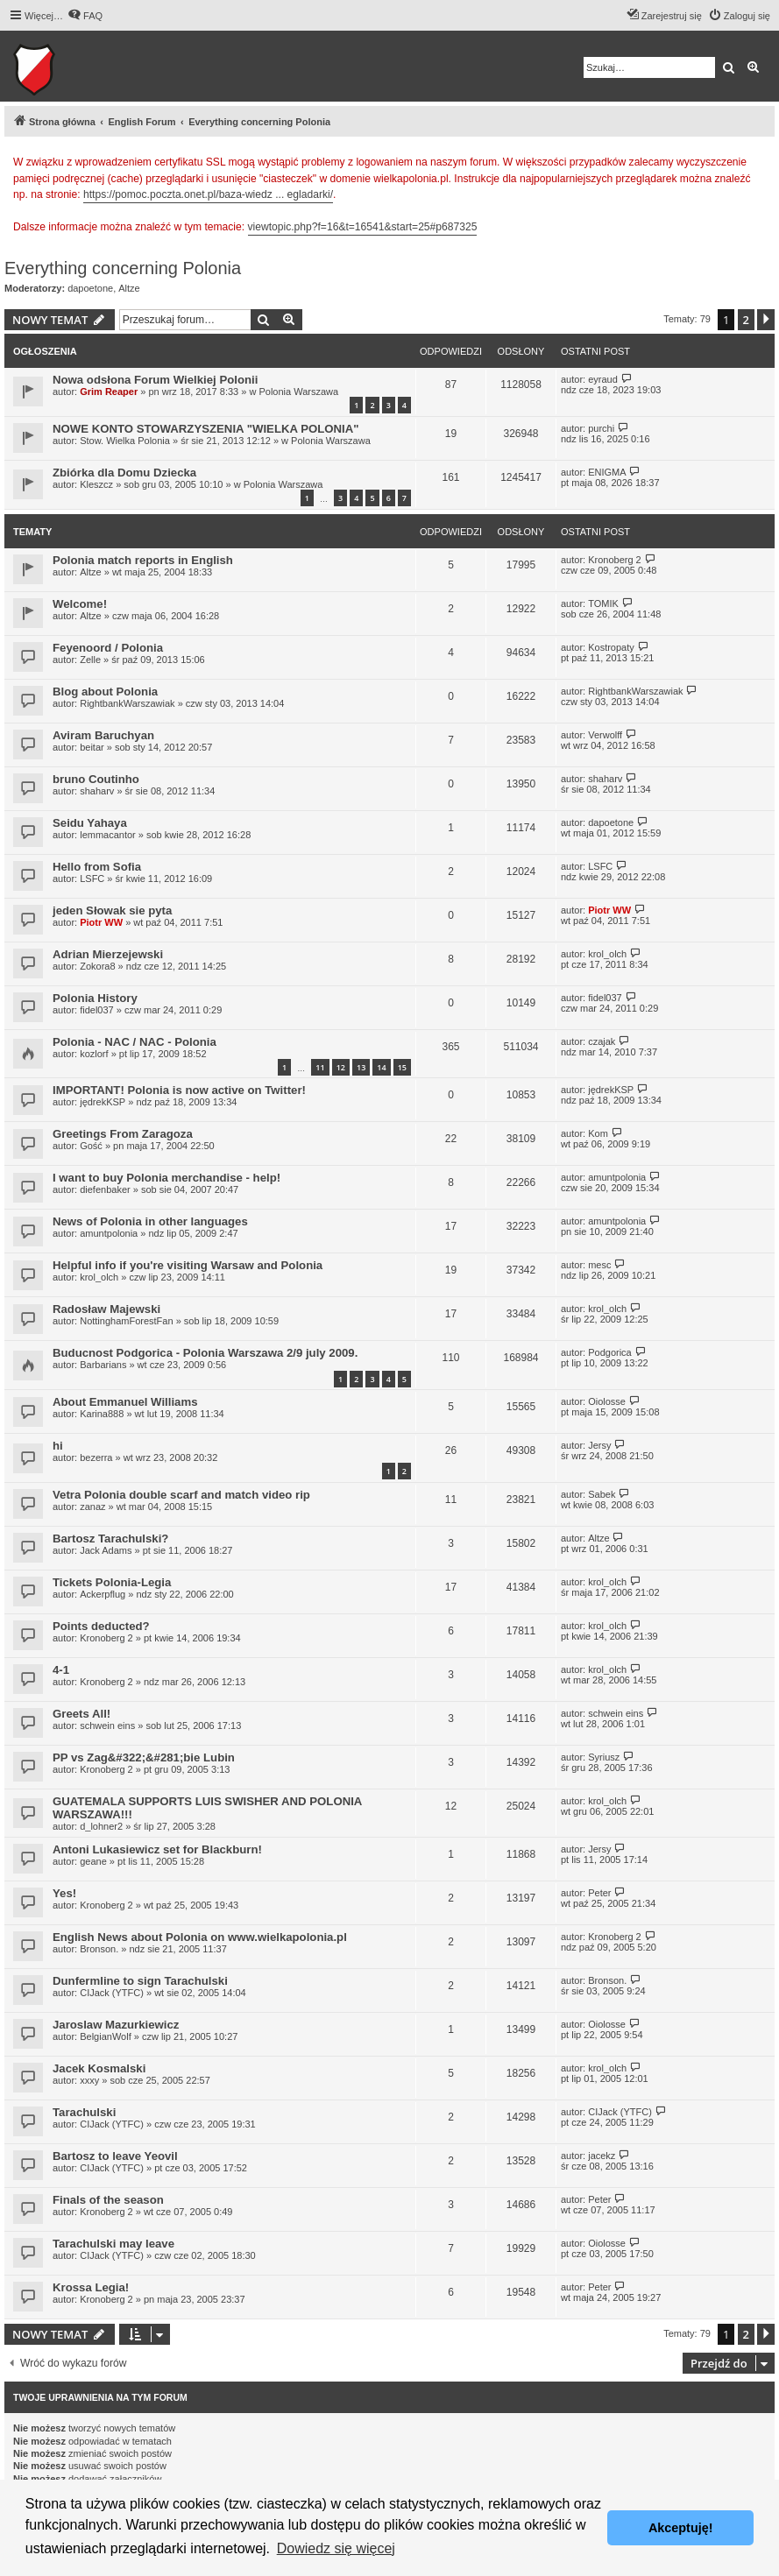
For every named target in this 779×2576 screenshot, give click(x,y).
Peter (599, 1893)
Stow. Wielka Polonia (125, 440)
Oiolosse (607, 1401)
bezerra (96, 1457)
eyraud (603, 379)
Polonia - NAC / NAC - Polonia (134, 1041)
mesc (599, 1265)
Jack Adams (105, 1550)
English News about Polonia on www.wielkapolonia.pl (200, 1937)
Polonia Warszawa (298, 391)
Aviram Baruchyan (103, 735)
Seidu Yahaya (90, 822)
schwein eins (107, 1725)
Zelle (90, 659)
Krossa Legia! (91, 2287)
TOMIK (603, 603)
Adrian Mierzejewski (108, 954)
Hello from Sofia (97, 866)
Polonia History (95, 998)
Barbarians (103, 1364)
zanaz (92, 1506)
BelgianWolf (105, 2036)
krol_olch (607, 954)
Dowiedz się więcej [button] (336, 2548)
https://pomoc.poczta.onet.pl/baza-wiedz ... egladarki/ (208, 194)
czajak (601, 1041)
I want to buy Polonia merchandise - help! (166, 1177)
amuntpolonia (617, 1177)
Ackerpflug (102, 1594)
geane (93, 1861)
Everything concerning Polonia (122, 268)
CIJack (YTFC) (112, 1992)
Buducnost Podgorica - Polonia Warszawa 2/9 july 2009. (205, 1352)
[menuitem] (85, 15)
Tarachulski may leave (113, 2243)
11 (319, 1067)
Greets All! (81, 1713)
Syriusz (604, 1757)
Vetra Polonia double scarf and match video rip (181, 1494)
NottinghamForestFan (126, 1321)
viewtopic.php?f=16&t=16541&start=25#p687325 (363, 227)
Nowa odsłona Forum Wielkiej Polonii (155, 379)
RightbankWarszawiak (127, 703)
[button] (766, 319)
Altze (128, 288)
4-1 (61, 1669)
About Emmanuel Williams (125, 1401)
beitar (92, 747)
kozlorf (94, 1053)
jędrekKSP (102, 1102)
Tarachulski (84, 2112)
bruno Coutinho (96, 779)
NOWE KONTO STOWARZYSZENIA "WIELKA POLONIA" (206, 428)
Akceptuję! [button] (680, 2528)
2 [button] (746, 320)
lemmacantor (108, 834)
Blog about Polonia (105, 691)
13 (361, 1067)
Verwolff (605, 735)
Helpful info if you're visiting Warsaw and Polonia (187, 1265)
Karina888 (102, 1413)
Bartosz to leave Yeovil (115, 2156)
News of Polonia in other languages (150, 1221)
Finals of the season (108, 2199)
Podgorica (610, 1352)
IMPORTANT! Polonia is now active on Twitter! (179, 1090)
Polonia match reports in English (143, 560)
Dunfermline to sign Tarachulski (140, 1980)
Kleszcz (96, 484)
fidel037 (97, 1010)
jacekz (601, 2155)
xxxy (89, 2080)
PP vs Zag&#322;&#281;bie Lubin (144, 1757)
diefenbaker (105, 1189)
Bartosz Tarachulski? (110, 1538)
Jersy (599, 1445)
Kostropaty (611, 647)
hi (58, 1445)
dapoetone (90, 288)
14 (381, 1067)
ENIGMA (607, 472)
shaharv (97, 791)
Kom (598, 1133)
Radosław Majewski (106, 1309)
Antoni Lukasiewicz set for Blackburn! (157, 1849)
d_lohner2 (101, 1826)
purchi (601, 428)
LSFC (92, 878)
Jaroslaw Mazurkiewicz (116, 2024)
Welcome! (80, 603)
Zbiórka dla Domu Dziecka (124, 472)
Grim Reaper (109, 391)
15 (402, 1067)
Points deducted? (101, 1626)
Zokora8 (97, 966)
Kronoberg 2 (614, 559)
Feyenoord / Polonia (108, 647)
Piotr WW (101, 922)
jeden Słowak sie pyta (112, 910)
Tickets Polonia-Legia (112, 1582)
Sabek (601, 1494)
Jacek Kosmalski (99, 2068)
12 (340, 1067)
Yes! (64, 1893)
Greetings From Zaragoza (123, 1133)
